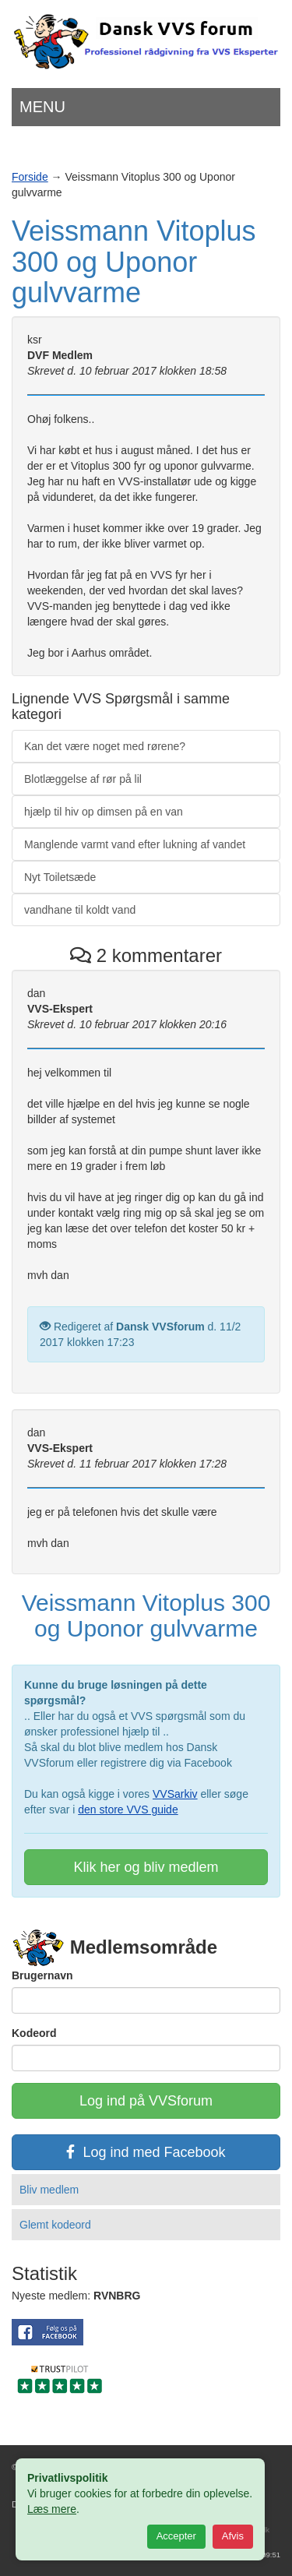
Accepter (176, 2536)
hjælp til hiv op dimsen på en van (103, 811)
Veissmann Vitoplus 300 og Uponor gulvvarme (134, 261)
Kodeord (34, 2033)
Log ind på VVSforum (146, 2101)
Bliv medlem (49, 2189)
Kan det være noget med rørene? (104, 746)
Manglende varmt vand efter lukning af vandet (134, 844)
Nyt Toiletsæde (60, 877)
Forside (30, 177)
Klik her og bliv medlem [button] (145, 1867)
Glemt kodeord (55, 2224)
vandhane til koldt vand (79, 910)
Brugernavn (42, 1975)
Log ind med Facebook (145, 2152)
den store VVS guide (128, 1809)
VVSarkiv (175, 1794)
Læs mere (51, 2509)
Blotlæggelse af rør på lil (83, 779)
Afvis (233, 2536)
